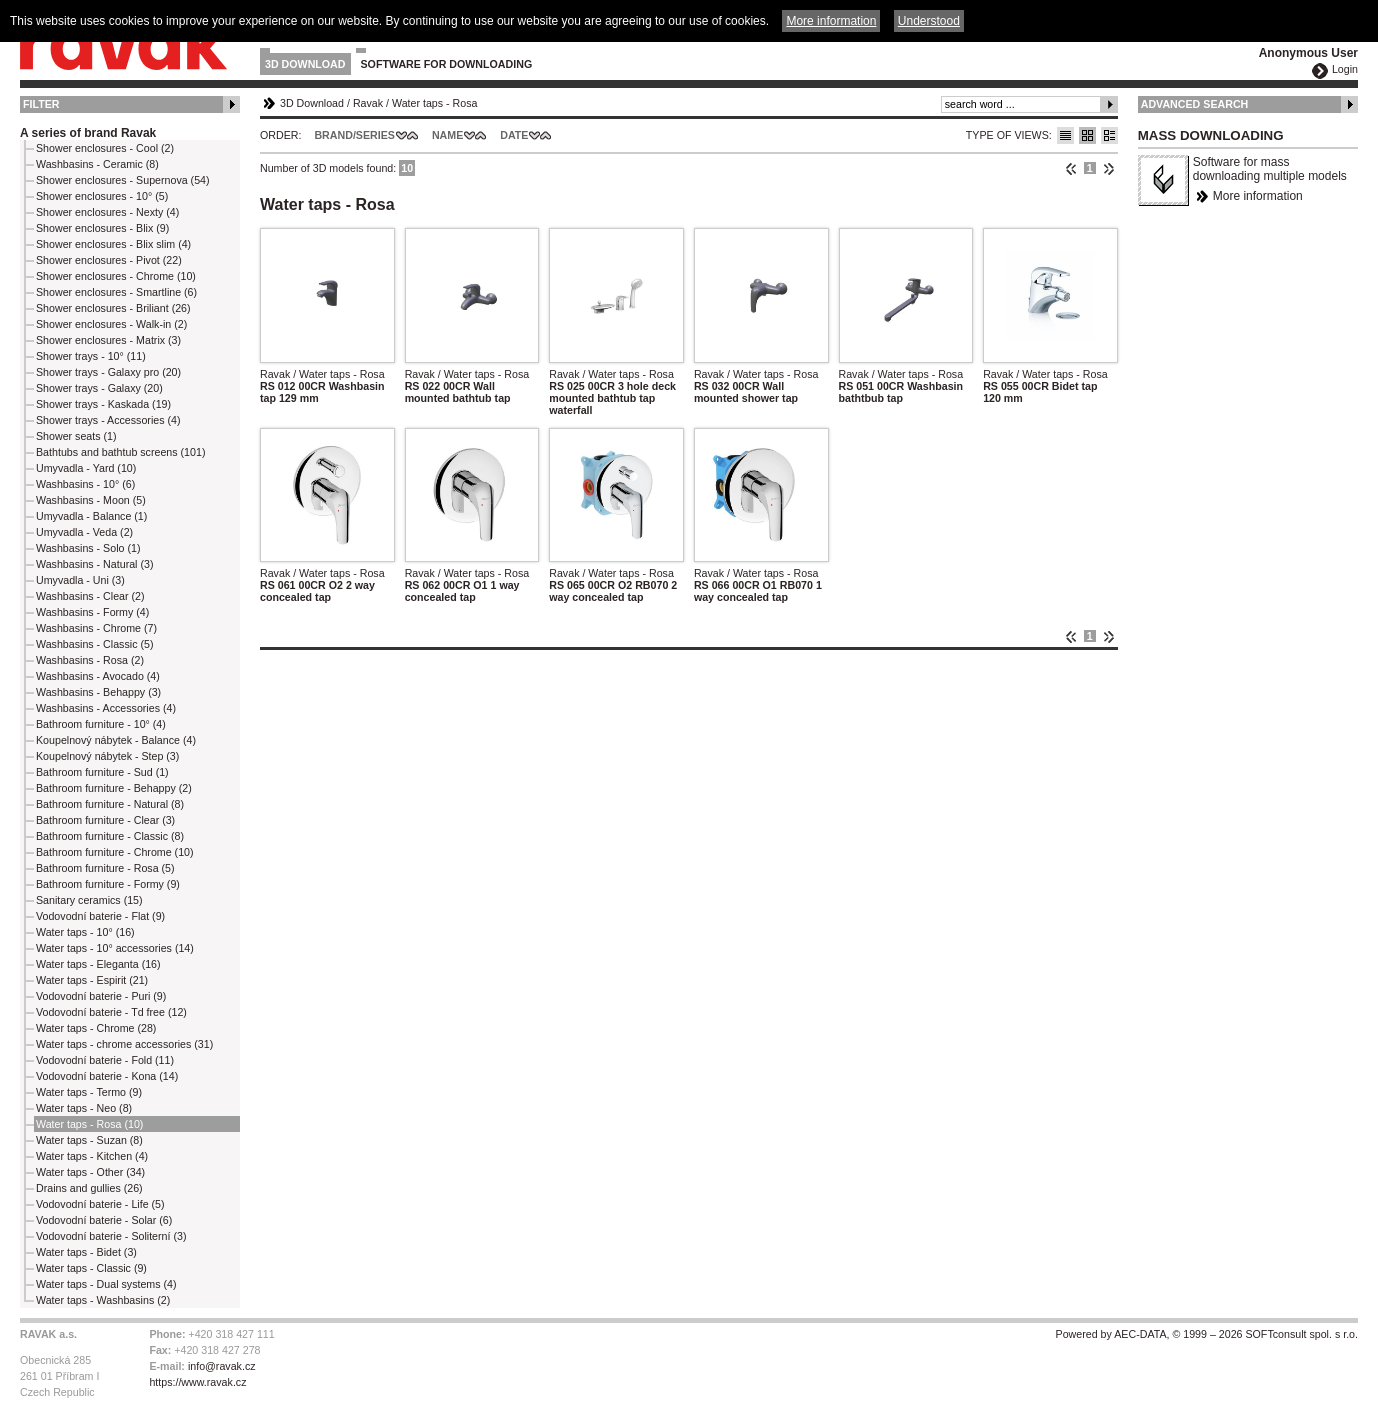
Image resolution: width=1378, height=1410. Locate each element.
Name (447, 135)
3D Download (305, 64)
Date (514, 135)
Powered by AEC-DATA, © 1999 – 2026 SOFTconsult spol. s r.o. (1207, 1334)
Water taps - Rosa (434, 103)
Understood (929, 21)
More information (1258, 196)
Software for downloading (447, 64)
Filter (41, 104)
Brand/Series (354, 135)
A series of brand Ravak (88, 133)
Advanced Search (1195, 104)
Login (1345, 69)
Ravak (368, 103)
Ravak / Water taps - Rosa (322, 374)
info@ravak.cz (222, 1366)
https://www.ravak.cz (197, 1382)
